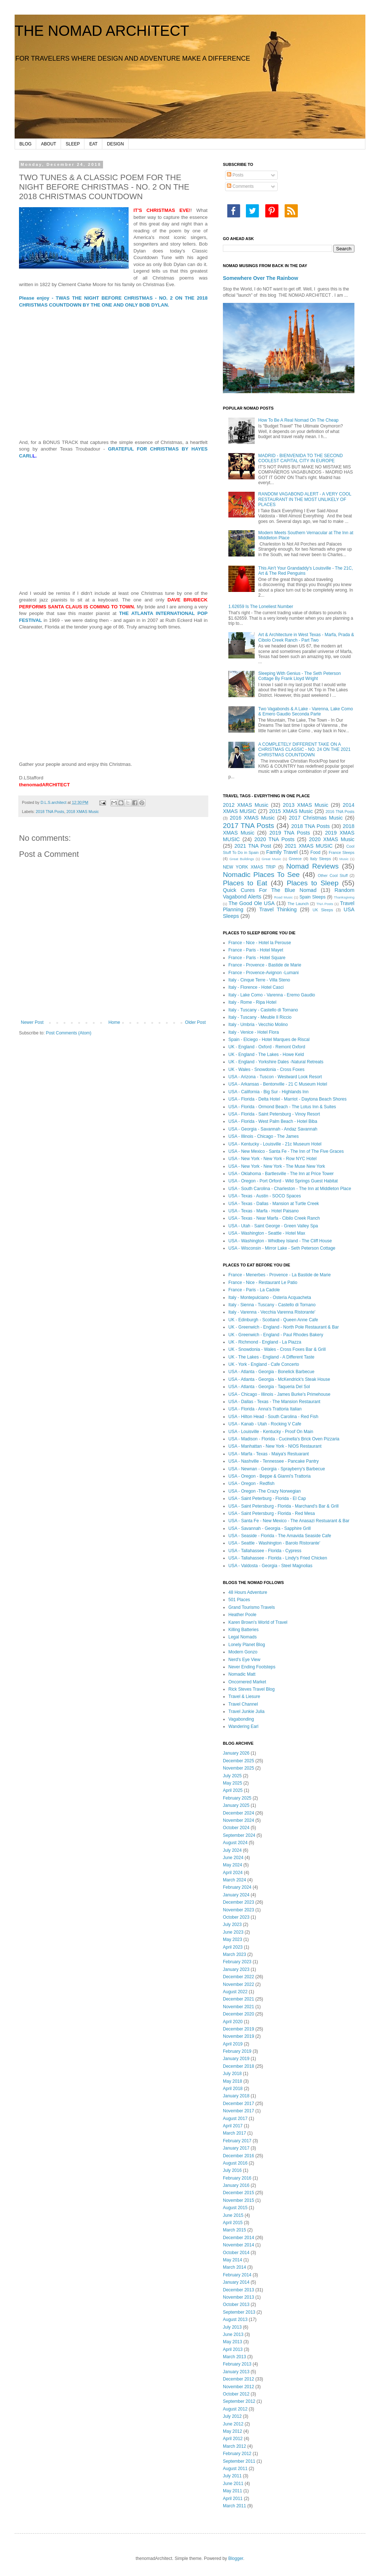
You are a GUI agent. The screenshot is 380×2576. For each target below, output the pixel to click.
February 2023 (237, 1961)
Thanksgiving (344, 897)
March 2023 (234, 1954)
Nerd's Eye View (244, 1659)
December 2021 (238, 1999)
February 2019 (237, 2051)
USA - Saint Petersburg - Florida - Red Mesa (271, 1513)
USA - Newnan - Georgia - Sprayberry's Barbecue (276, 1468)
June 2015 (233, 2215)
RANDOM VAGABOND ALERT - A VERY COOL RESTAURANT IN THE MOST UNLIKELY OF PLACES (305, 499)
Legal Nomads (242, 1637)
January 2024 (236, 1894)
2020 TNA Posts (274, 839)
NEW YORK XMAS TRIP (249, 867)
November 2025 (238, 1768)
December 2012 (238, 2379)
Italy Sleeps (320, 858)
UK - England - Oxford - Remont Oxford (266, 1046)
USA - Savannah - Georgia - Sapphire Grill (269, 1528)
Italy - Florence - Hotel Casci (256, 987)
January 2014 (236, 2282)
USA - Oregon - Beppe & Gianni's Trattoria (269, 1476)
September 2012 (239, 2401)
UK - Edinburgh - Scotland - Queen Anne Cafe (273, 1319)
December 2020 (238, 2014)
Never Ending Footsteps (252, 1666)
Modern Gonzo (242, 1651)
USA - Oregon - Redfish (251, 1483)
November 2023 (238, 1909)
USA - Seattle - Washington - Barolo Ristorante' (274, 1543)
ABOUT (48, 144)
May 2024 (232, 1865)
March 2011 (234, 2505)
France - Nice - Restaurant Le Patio (262, 1282)
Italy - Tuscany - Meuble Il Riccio (260, 1017)
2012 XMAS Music (245, 805)
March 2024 (234, 1879)
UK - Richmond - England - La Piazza (264, 1342)
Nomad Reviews (312, 866)
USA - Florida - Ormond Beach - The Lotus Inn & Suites (282, 1106)
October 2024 (236, 1827)
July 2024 (232, 1850)
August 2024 (235, 1842)
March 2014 (234, 2267)
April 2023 (233, 1947)
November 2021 (238, 2006)
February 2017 (237, 2140)
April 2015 (233, 2222)
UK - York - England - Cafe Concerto (263, 1364)
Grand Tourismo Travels (251, 1607)
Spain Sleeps (313, 897)
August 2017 (235, 2118)
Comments (240, 186)
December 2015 (238, 2192)
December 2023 (238, 1902)
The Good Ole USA (251, 903)
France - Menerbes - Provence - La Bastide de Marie (279, 1274)
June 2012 (233, 2424)
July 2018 (232, 2073)
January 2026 (236, 1753)
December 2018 (238, 2066)
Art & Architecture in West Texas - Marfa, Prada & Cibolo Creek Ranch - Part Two (306, 637)
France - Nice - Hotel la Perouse (259, 942)
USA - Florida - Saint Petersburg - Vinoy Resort (274, 1114)
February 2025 (237, 1798)
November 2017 (238, 2110)
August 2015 (235, 2207)
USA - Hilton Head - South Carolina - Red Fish (273, 1416)
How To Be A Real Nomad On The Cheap (298, 420)
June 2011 (233, 2483)
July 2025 (232, 1775)
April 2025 (233, 1790)
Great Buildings (241, 859)
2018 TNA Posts (50, 811)
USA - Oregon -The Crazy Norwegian (264, 1491)
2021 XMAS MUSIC (308, 846)
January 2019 (236, 2058)
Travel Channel (243, 1704)
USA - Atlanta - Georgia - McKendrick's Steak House (279, 1379)
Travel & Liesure (244, 1696)
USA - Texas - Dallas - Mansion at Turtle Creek (273, 1203)
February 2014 (237, 2274)
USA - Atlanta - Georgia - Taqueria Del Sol (269, 1386)
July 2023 (232, 1924)
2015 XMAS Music (291, 811)
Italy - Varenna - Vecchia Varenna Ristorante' (271, 1312)
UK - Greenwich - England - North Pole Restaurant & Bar (283, 1327)
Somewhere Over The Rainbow (260, 278)
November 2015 (238, 2200)
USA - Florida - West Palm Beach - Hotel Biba (272, 1121)
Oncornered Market (247, 1681)
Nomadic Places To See (261, 874)
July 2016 (232, 2170)
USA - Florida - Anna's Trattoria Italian (264, 1409)
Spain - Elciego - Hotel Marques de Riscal (268, 1039)
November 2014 (238, 2245)
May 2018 (232, 2081)
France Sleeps (341, 852)
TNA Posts (324, 904)
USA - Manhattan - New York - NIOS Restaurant (275, 1446)
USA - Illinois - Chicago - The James (263, 1136)
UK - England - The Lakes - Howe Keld (266, 1054)
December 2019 (238, 2029)
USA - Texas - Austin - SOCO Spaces (264, 1195)
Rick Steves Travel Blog (251, 1689)
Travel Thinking (278, 909)
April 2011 (233, 2498)
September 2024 (239, 1835)
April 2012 (233, 2438)
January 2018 (236, 2095)
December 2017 (238, 2103)
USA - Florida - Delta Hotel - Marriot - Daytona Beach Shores (287, 1099)
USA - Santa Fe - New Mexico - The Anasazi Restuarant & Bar (288, 1520)
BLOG (25, 144)
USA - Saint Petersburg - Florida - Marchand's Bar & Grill (283, 1506)
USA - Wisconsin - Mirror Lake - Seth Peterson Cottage (281, 1248)
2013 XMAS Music (305, 805)
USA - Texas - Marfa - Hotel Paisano (263, 1210)
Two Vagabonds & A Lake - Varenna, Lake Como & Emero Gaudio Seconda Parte (305, 711)
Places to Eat (245, 883)
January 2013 (236, 2371)
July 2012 (232, 2416)
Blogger (235, 2558)
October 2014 (236, 2252)
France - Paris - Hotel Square (256, 957)
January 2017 (236, 2148)
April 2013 (233, 2349)
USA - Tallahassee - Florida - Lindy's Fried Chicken (277, 1558)
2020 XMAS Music (331, 839)
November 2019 (238, 2036)
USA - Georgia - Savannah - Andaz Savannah (273, 1129)
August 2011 (235, 2468)
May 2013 (232, 2341)
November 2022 (238, 1984)
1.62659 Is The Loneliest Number (260, 606)
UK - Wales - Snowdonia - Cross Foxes (266, 1069)
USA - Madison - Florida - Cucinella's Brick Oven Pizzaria (283, 1438)
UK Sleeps (322, 910)
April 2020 (233, 2021)
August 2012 (235, 2409)
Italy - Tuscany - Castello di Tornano (263, 1009)
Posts (235, 175)
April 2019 (233, 2044)
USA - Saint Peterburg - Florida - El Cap (267, 1498)
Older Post (195, 1022)
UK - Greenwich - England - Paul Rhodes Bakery (275, 1334)
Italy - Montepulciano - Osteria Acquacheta (269, 1297)
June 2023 (233, 1932)
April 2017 (233, 2125)
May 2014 (232, 2259)
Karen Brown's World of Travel (257, 1622)
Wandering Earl (243, 1726)
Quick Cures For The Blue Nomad (269, 890)
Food (315, 852)
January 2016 (236, 2185)
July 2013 (232, 2327)
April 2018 (233, 2088)
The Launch (298, 903)
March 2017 (234, 2133)
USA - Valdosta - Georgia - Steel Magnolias (270, 1565)
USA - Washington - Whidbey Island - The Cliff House (280, 1240)
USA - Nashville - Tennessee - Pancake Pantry (273, 1461)
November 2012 (238, 2386)
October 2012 (236, 2394)
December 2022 (238, 1976)
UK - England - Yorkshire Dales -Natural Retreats (275, 1061)
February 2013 (237, 2364)
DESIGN (115, 144)
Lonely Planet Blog (246, 1644)
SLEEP (73, 144)
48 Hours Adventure (247, 1592)
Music (344, 859)
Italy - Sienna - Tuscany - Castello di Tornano (272, 1304)
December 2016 (238, 2155)
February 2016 (237, 2178)
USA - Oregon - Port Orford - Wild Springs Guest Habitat (283, 1180)
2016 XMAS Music (252, 818)
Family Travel (281, 852)
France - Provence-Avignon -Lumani (263, 972)
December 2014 (238, 2237)
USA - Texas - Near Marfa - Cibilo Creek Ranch (274, 1218)
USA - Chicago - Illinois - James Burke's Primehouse (279, 1394)
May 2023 (232, 1939)
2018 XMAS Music (82, 811)
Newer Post (32, 1022)
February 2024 (237, 1887)
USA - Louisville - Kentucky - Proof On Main (270, 1431)
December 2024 (238, 1813)
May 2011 (232, 2490)
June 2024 (233, 1857)
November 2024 (238, 1820)
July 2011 (232, 2475)
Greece (295, 858)
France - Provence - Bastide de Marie (264, 965)
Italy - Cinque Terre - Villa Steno (259, 980)
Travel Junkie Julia (246, 1711)
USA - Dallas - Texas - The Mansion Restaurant (274, 1401)
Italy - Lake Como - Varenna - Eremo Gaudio (271, 995)
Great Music (271, 859)
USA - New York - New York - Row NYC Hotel (272, 1158)
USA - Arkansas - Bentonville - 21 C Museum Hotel (277, 1084)
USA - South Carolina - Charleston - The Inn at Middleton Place (289, 1188)
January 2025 (236, 1805)
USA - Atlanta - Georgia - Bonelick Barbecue (271, 1371)
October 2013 (236, 2304)
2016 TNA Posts (340, 811)
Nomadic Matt (241, 1674)
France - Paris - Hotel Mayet (255, 950)
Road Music (283, 897)
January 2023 (236, 1969)
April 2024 (233, 1872)
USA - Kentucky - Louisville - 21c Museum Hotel (275, 1144)
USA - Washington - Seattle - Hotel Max (266, 1233)
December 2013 (238, 2289)
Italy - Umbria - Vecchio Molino (258, 1024)
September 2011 (239, 2461)
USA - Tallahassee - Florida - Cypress (264, 1550)
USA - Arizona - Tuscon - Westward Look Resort (275, 1076)
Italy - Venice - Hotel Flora (253, 1032)
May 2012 (232, 2431)
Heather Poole (242, 1614)
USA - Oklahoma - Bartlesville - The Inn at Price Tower (281, 1173)
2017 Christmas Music (316, 818)
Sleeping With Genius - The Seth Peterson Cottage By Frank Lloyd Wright (299, 676)
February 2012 (237, 2453)
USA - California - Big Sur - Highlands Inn (268, 1091)
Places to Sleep (313, 883)
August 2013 (235, 2319)
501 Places (239, 1599)
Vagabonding (241, 1719)
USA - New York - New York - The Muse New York (276, 1166)
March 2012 (234, 2446)
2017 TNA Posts (248, 825)
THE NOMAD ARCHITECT (102, 31)
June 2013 (233, 2334)
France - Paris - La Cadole (254, 1289)
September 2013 (239, 2312)
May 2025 (232, 1783)
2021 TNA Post (253, 846)
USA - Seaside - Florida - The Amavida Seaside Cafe (279, 1535)
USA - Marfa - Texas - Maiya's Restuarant (268, 1453)
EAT (93, 144)
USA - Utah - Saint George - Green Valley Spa (273, 1225)
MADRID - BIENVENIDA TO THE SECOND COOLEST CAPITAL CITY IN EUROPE (300, 458)
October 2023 (236, 1917)
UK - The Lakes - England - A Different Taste (271, 1357)
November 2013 (238, 2297)
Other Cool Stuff (333, 875)
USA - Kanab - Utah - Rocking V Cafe (264, 1423)
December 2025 (238, 1760)
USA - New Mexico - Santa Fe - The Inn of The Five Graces (286, 1151)
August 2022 (235, 1991)
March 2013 (234, 2356)
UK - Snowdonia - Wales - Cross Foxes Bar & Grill (277, 1349)
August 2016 (235, 2163)
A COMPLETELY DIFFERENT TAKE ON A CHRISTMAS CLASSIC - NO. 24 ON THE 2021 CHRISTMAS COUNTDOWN (304, 749)
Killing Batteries (243, 1629)
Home (114, 1022)
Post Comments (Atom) (68, 1033)
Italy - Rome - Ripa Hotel (252, 1002)
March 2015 (234, 2230)
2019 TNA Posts (289, 833)
